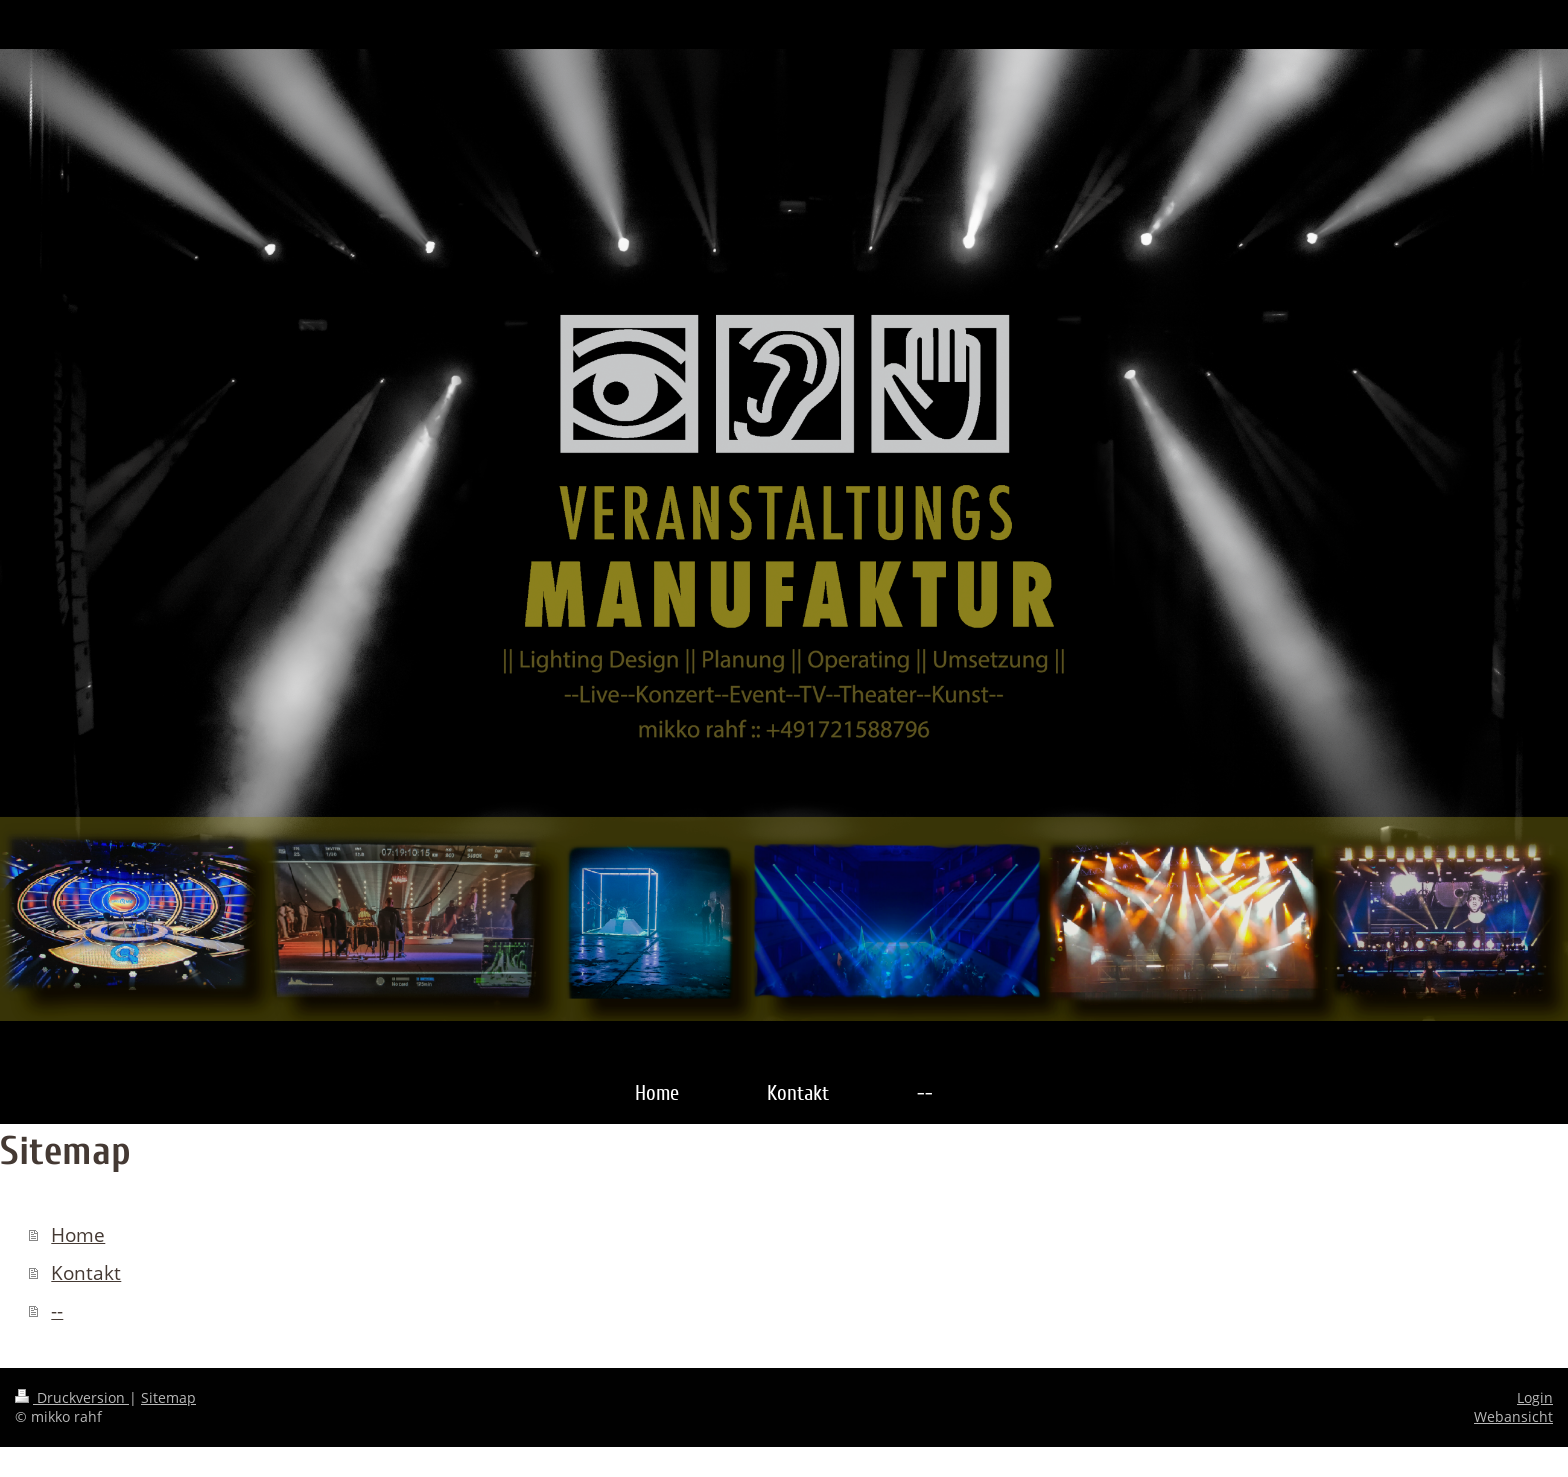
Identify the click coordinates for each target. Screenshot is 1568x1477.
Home (78, 1235)
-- (57, 1311)
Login (1535, 1397)
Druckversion (72, 1397)
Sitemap (168, 1397)
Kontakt (86, 1273)
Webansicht (1513, 1416)
